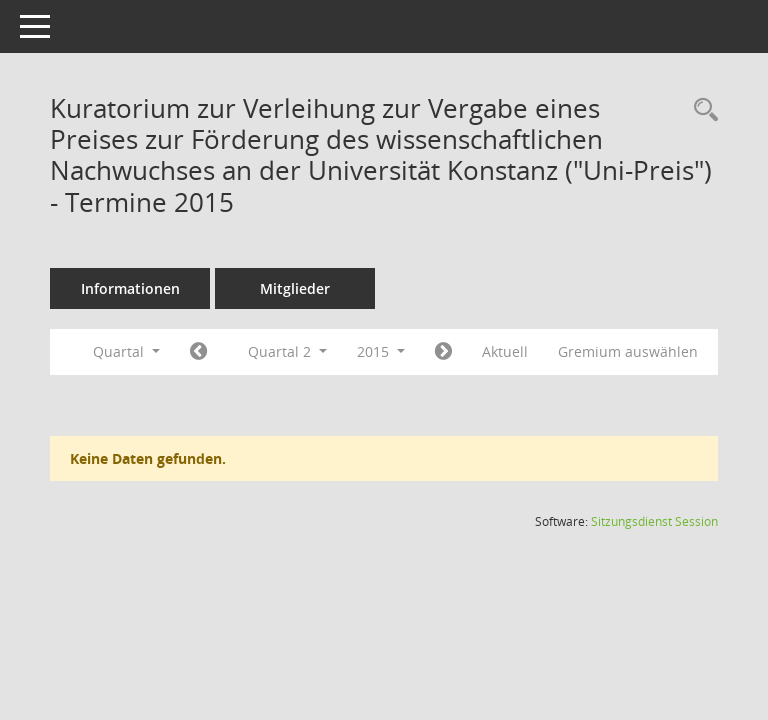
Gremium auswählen (168, 387)
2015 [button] (409, 351)
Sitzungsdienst (654, 556)
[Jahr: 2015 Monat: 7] (471, 352)
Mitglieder (323, 288)
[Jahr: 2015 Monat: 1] (226, 352)
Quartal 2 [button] (315, 351)
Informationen (158, 288)
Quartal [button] (154, 351)
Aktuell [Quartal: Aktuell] (533, 351)
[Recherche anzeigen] (701, 110)
